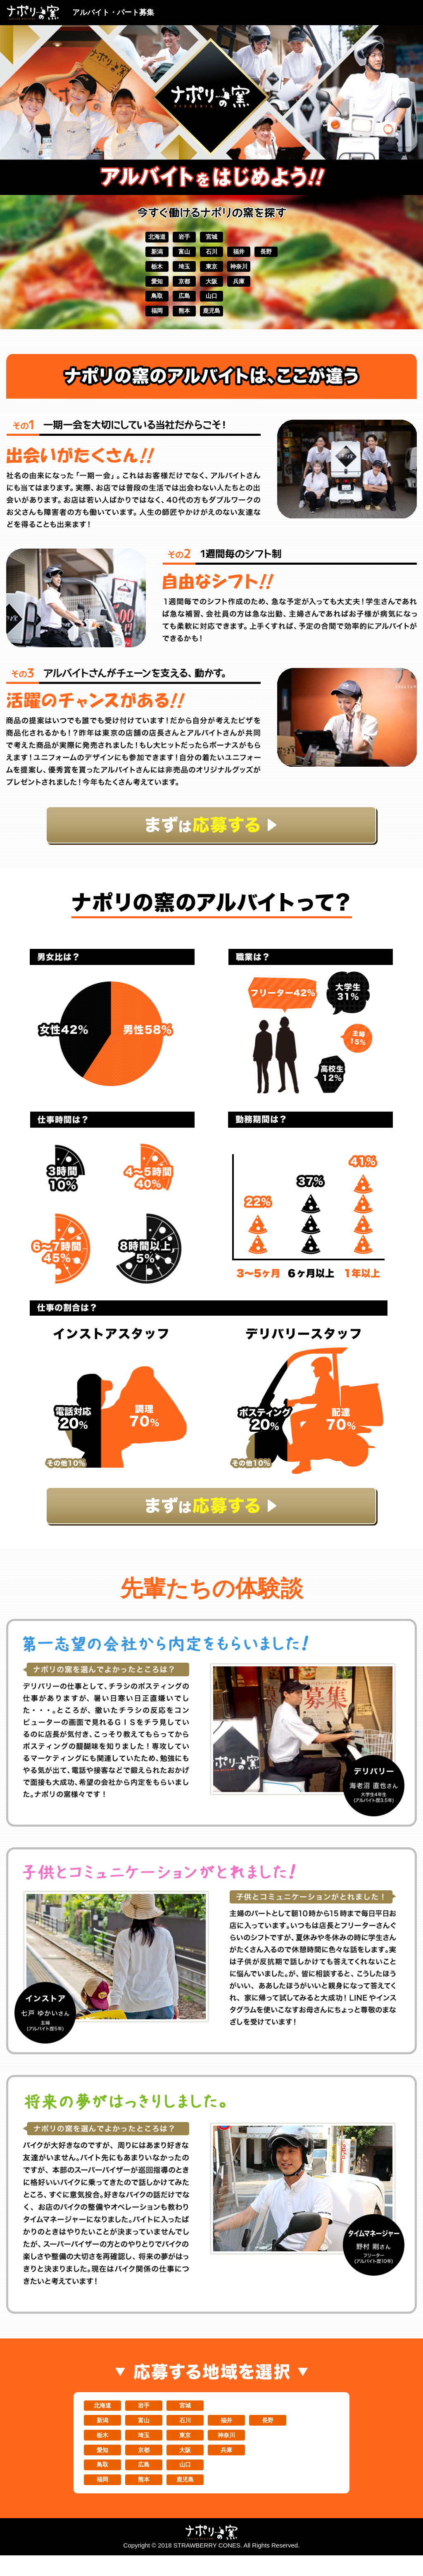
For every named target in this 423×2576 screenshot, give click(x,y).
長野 (286, 254)
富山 (174, 254)
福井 (248, 254)
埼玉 (174, 271)
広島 (174, 304)
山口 (211, 304)
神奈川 (248, 271)
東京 (211, 271)
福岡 (137, 320)
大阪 (211, 287)
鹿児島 (211, 320)
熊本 (174, 320)
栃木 (137, 271)
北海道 (137, 237)
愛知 (137, 287)
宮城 (211, 237)
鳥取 (137, 304)
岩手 (174, 237)
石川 (211, 254)
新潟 (137, 254)
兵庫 (248, 287)
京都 (174, 287)
